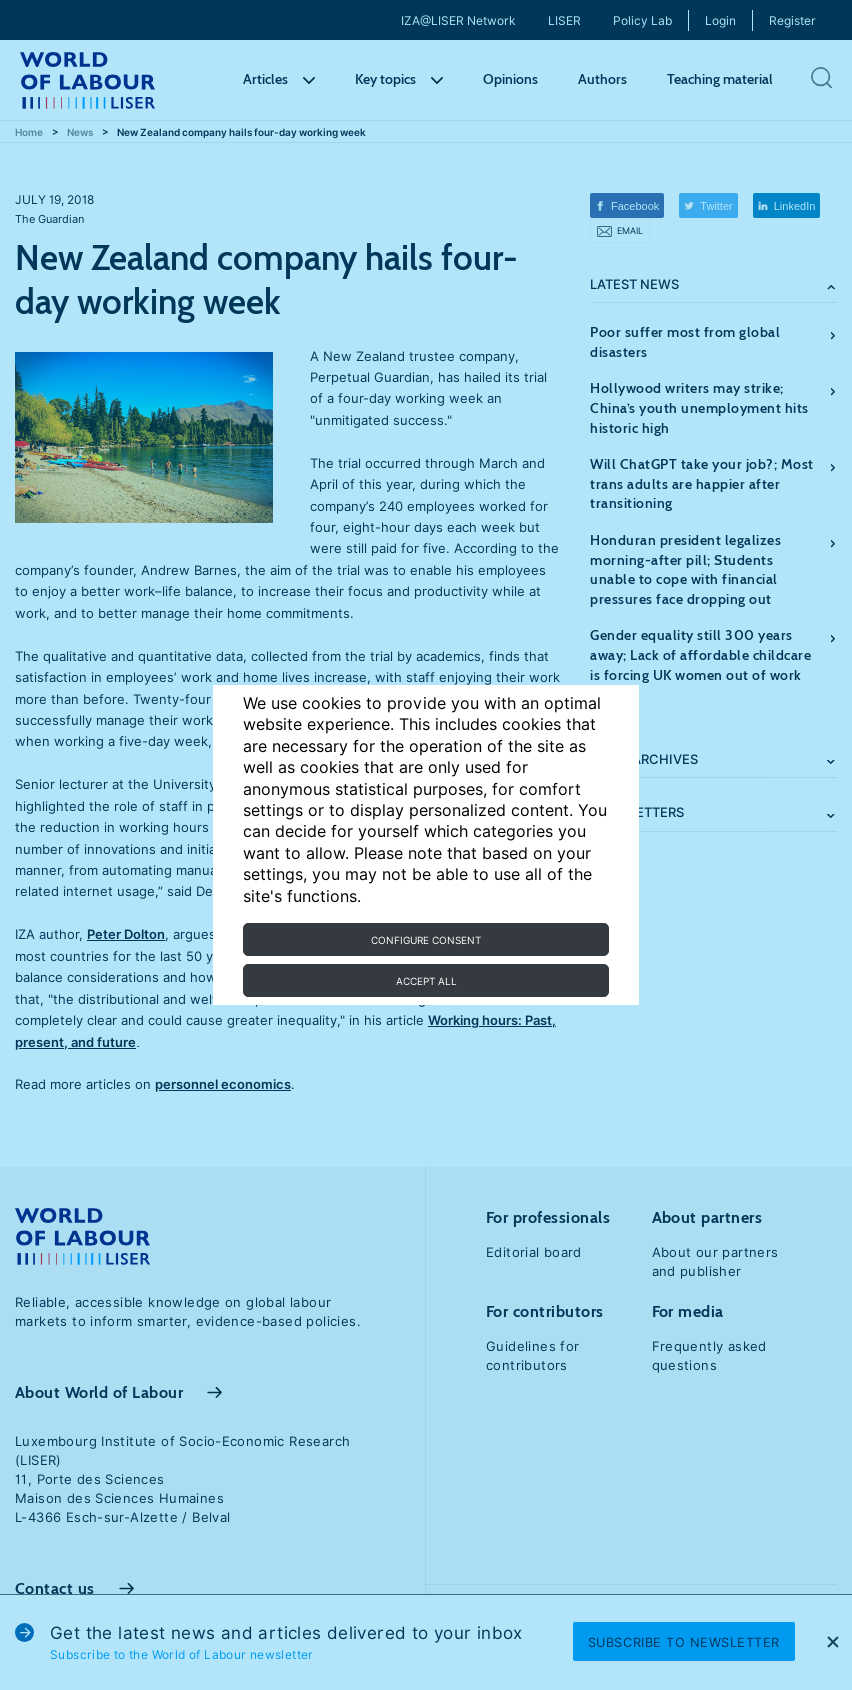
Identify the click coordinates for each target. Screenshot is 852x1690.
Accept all (426, 981)
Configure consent (426, 940)
